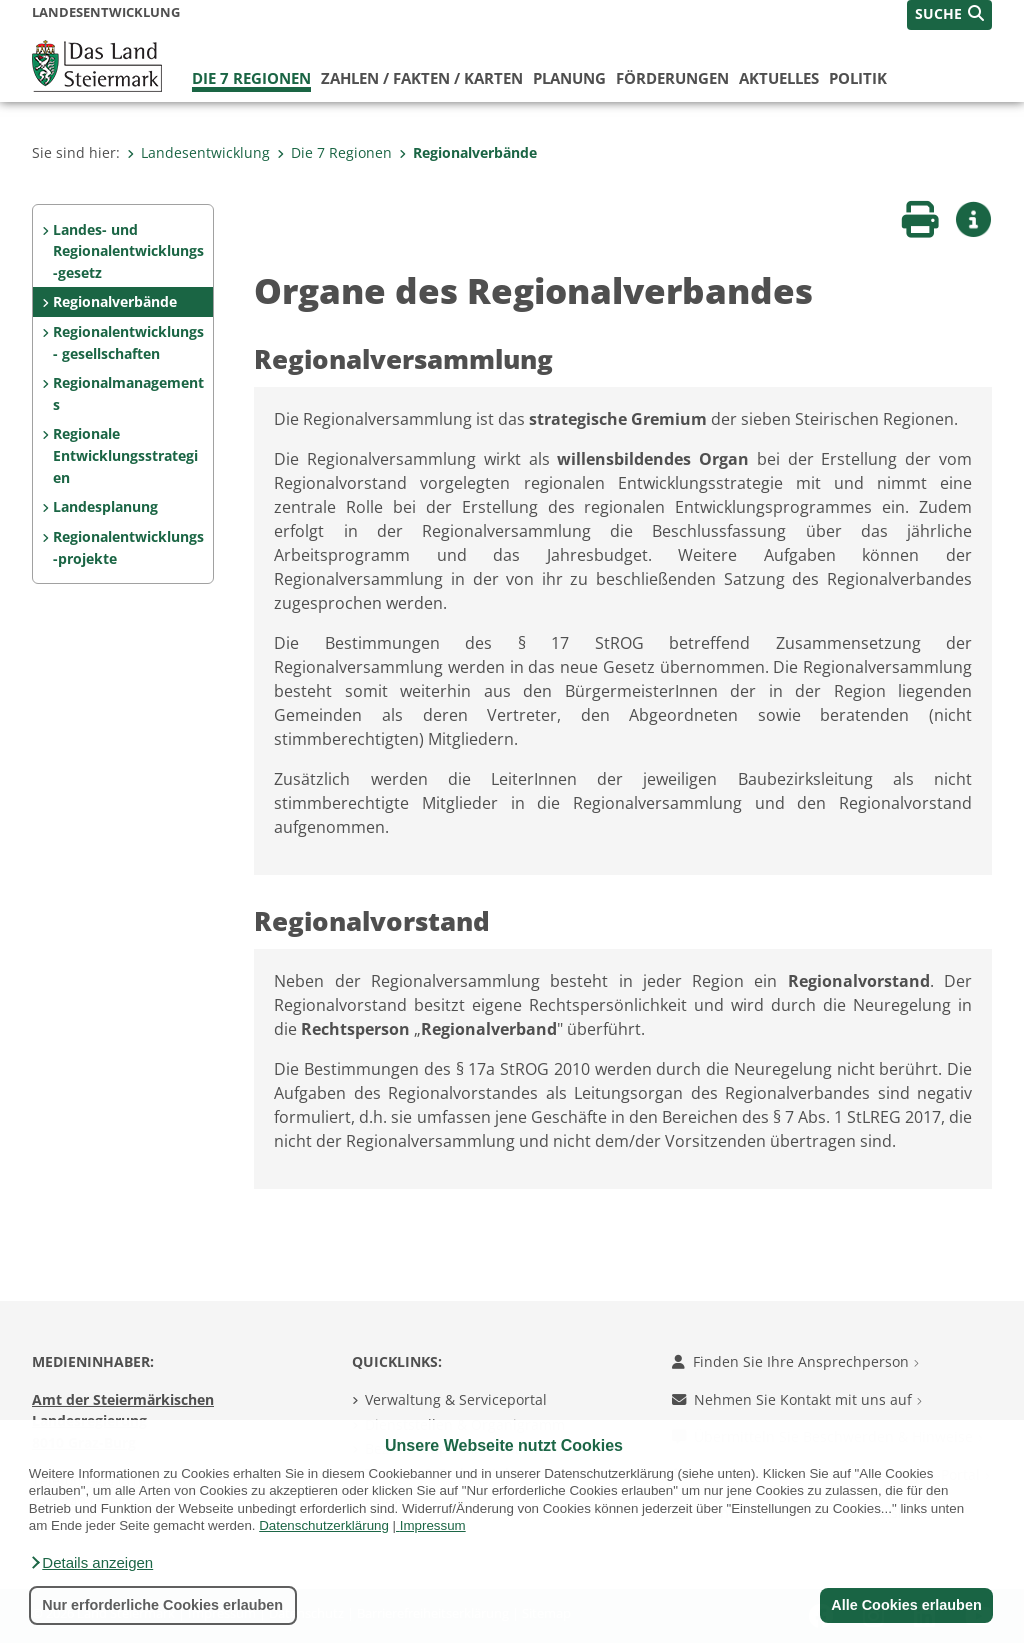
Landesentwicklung (198, 152)
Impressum (433, 1525)
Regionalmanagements (128, 393)
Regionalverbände (468, 152)
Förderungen (672, 78)
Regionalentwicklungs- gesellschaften (128, 342)
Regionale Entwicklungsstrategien (125, 455)
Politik (858, 78)
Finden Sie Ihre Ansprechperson (795, 1361)
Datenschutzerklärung (324, 1525)
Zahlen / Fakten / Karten (422, 78)
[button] (91, 1563)
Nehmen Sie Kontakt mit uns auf (797, 1399)
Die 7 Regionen (251, 78)
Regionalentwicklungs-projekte (128, 547)
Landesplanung (105, 506)
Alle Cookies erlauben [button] (906, 1605)
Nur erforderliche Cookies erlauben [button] (162, 1605)
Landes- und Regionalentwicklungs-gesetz (128, 251)
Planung (569, 78)
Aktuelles (779, 78)
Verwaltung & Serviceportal (456, 1399)
